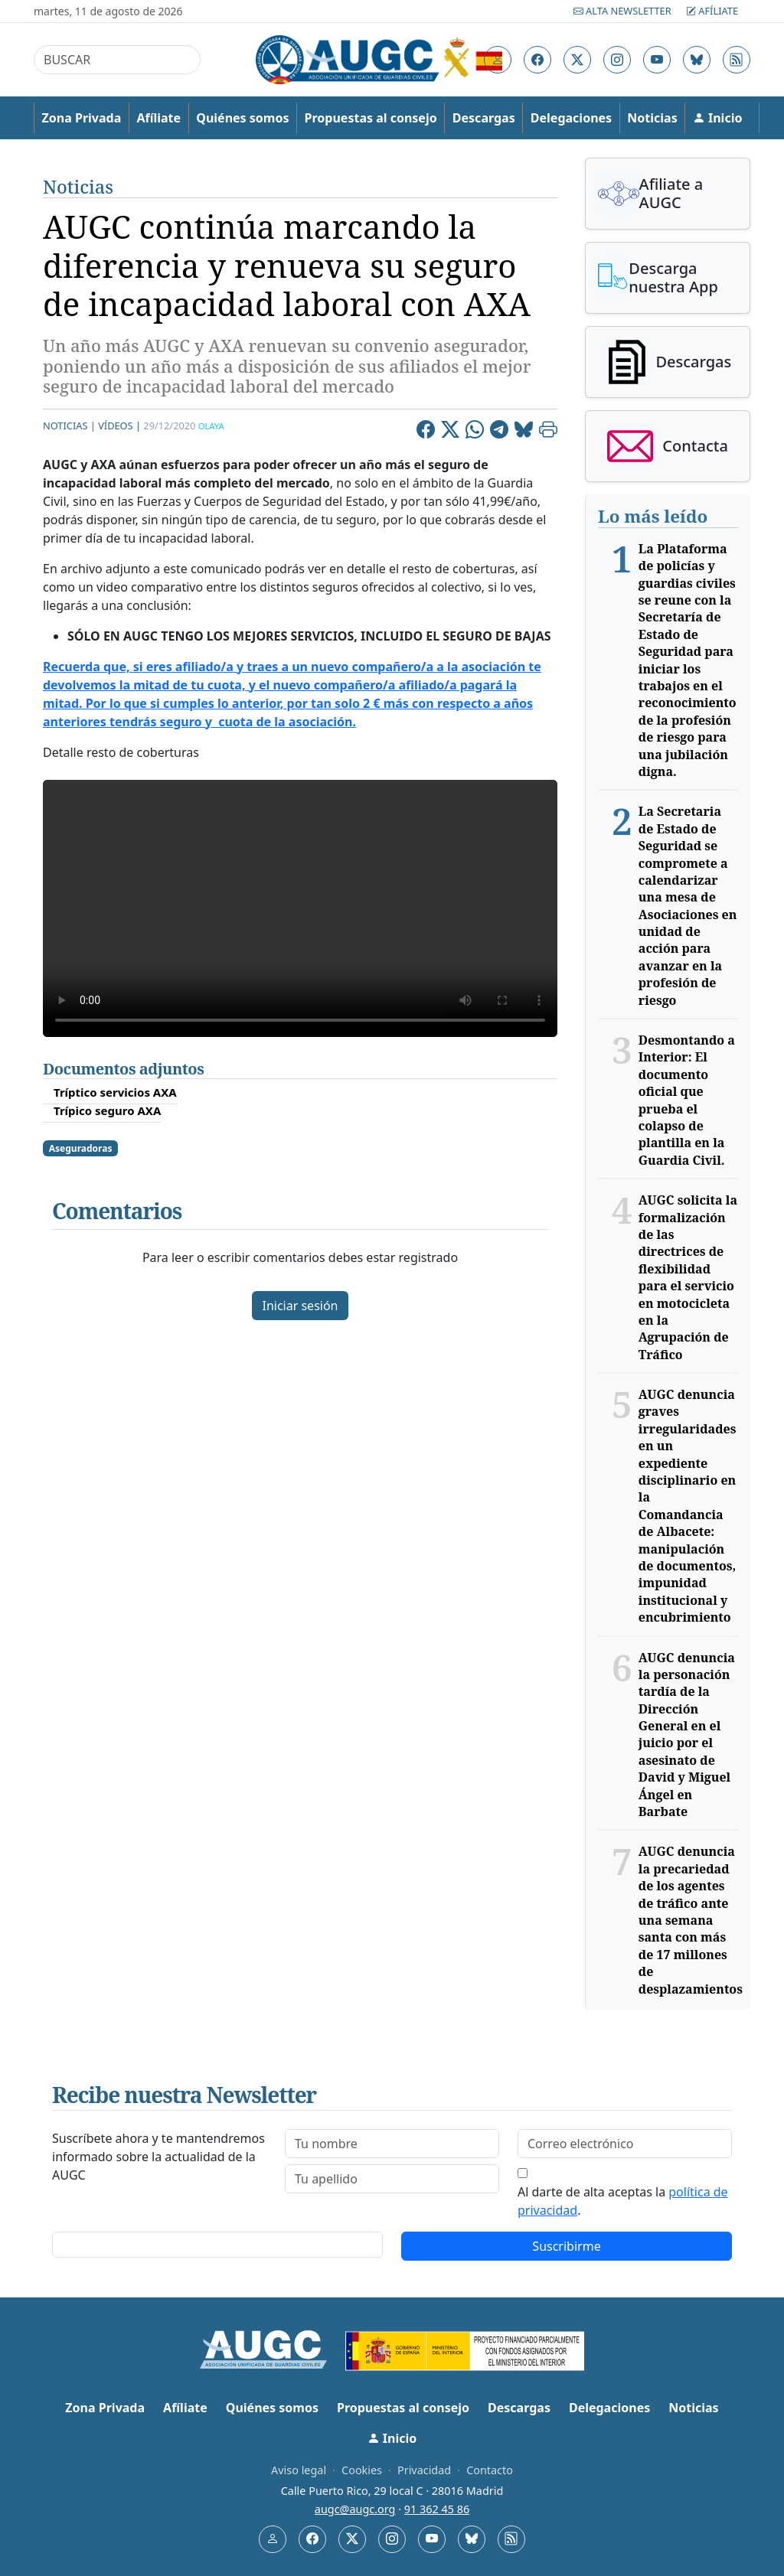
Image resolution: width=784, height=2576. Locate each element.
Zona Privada (82, 117)
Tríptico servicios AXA (115, 1092)
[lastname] (392, 2178)
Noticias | (69, 425)
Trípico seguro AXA (107, 1110)
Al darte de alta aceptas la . (623, 2201)
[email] (625, 2143)
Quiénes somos (242, 117)
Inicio (718, 117)
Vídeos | (119, 425)
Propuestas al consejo (371, 117)
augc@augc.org (355, 2509)
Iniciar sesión (300, 1305)
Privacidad (424, 2470)
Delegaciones (571, 117)
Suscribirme (566, 2246)
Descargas (483, 117)
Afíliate (712, 11)
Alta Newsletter (623, 11)
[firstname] (392, 2143)
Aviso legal (298, 2470)
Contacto (489, 2470)
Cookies (361, 2470)
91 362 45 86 (436, 2509)
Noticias (652, 117)
